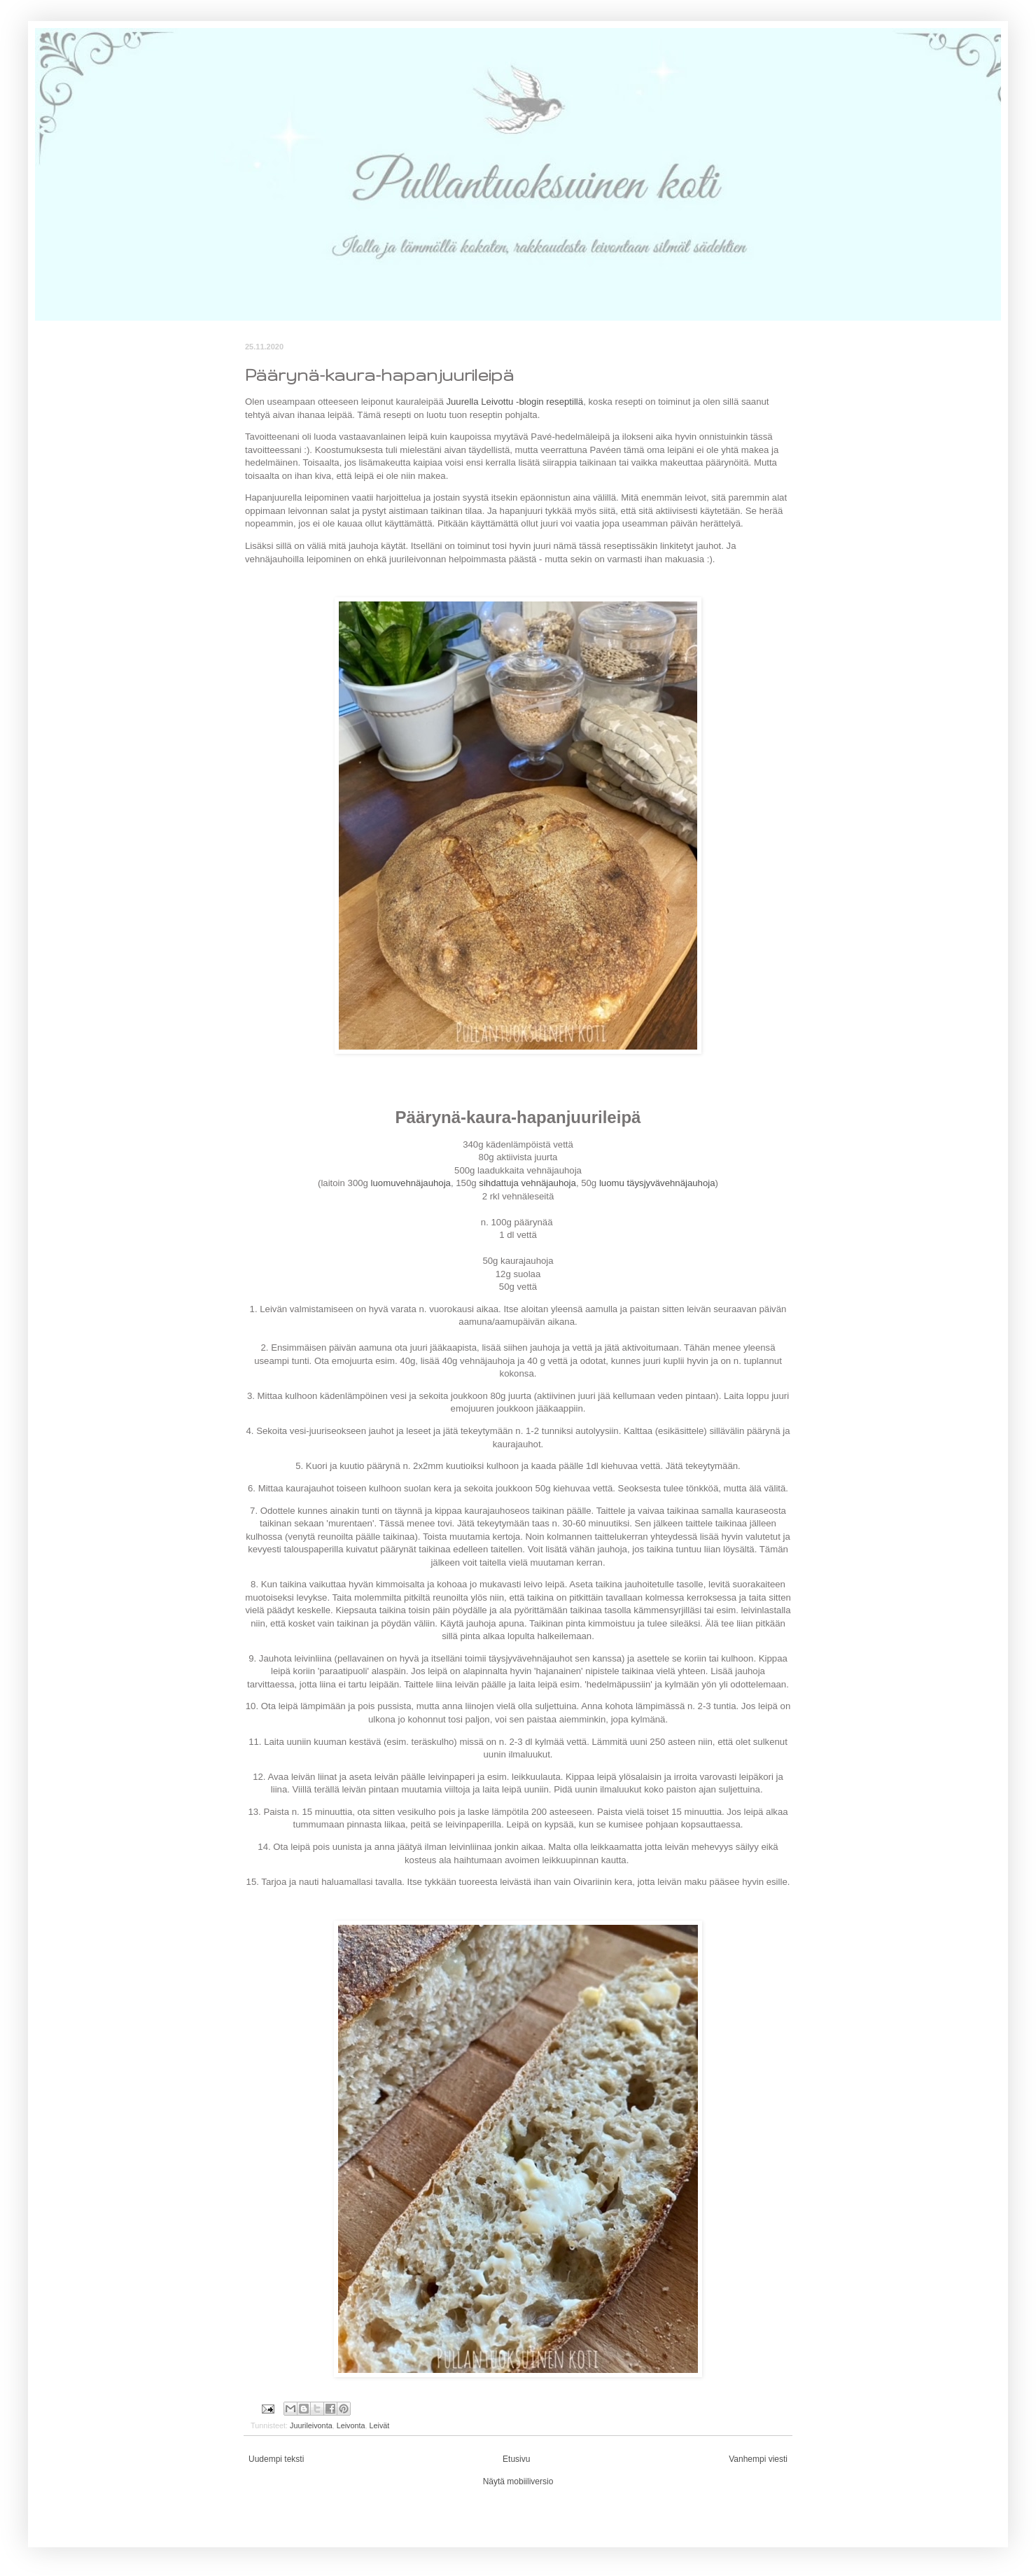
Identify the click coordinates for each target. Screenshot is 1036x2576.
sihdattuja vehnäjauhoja (527, 1183)
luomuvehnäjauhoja (411, 1183)
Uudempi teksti (276, 2459)
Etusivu (516, 2459)
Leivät (379, 2425)
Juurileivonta (311, 2425)
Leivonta (351, 2425)
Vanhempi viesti (758, 2459)
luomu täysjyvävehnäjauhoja (657, 1183)
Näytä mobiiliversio (518, 2481)
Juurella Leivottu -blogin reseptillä (514, 401)
